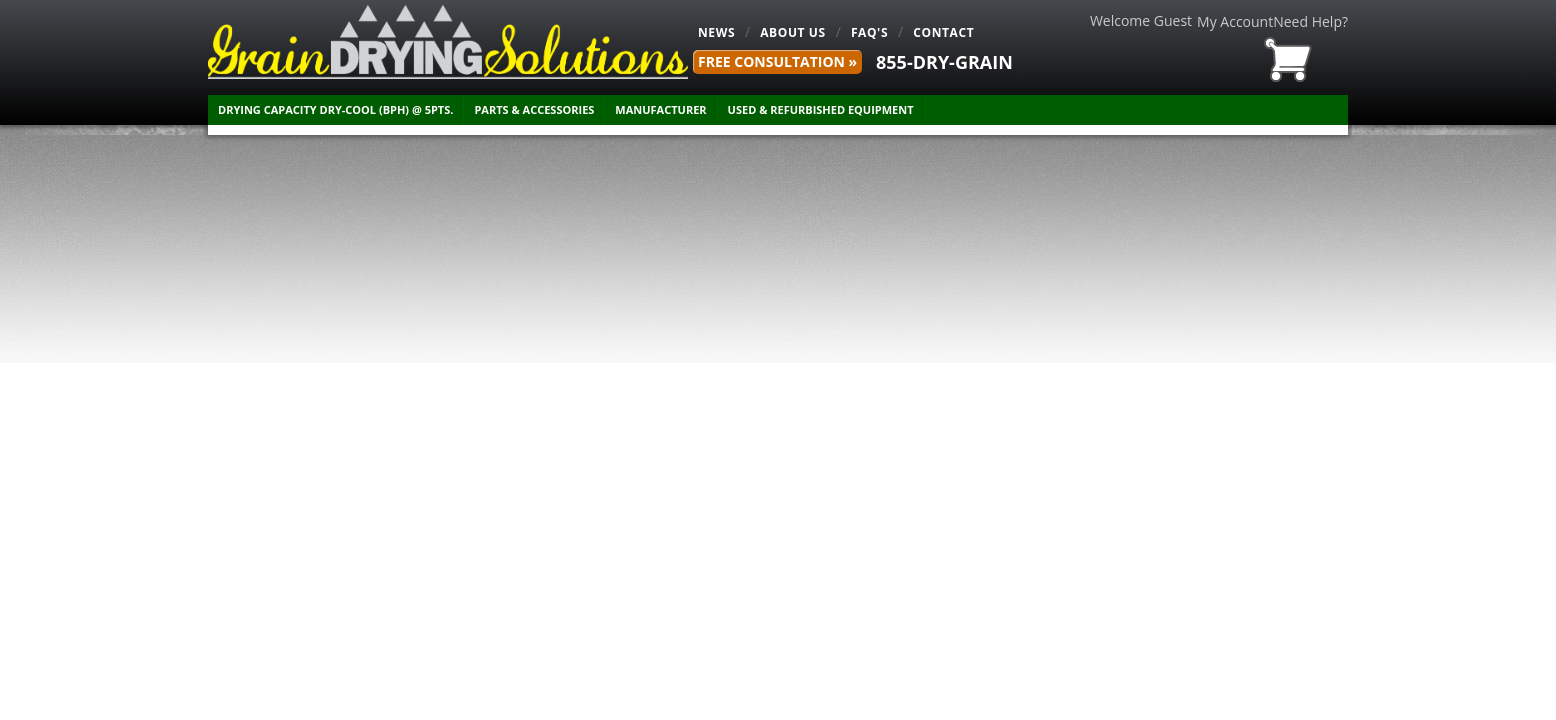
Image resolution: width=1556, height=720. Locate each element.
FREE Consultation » (777, 61)
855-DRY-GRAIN (944, 62)
